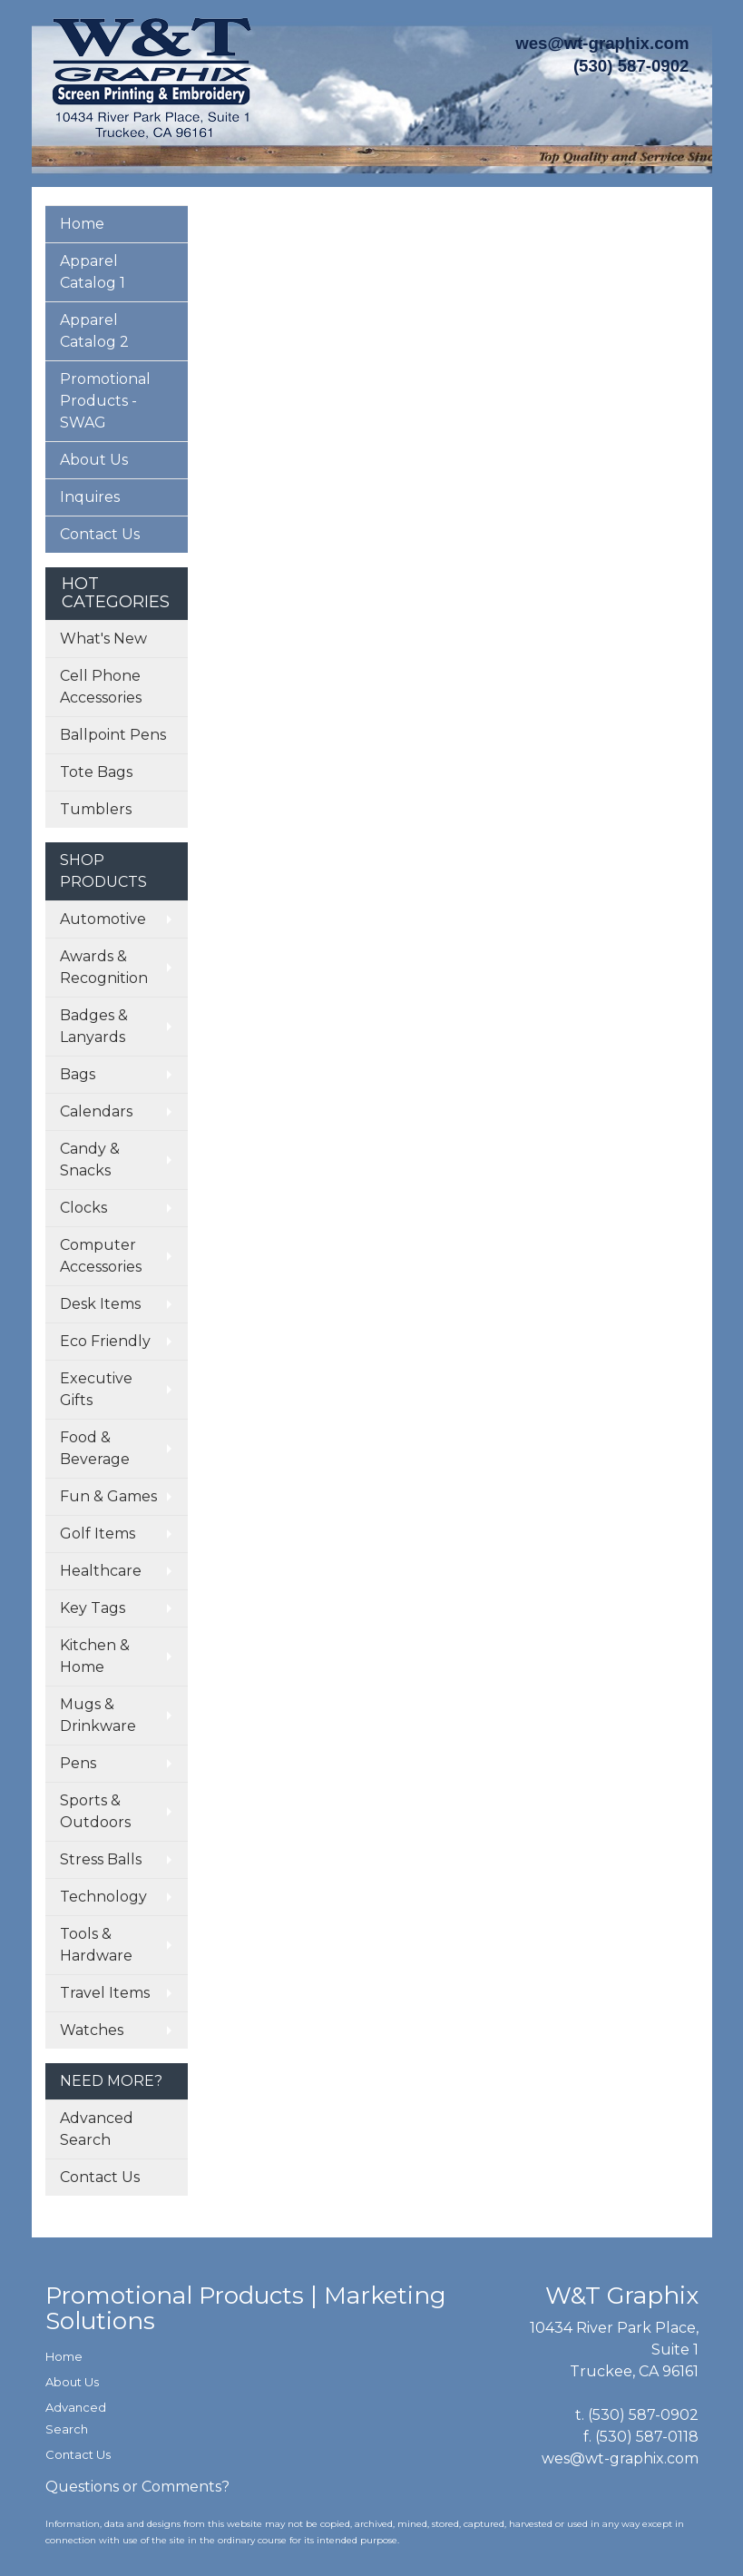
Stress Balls (101, 1859)
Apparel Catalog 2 (94, 330)
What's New (103, 638)
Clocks (83, 1207)
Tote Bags (96, 772)
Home (82, 223)
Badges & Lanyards (94, 1026)
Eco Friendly (105, 1341)
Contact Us (100, 534)
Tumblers (96, 809)
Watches (91, 2030)
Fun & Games (108, 1496)
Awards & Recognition (104, 967)
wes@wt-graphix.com (602, 43)
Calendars (96, 1111)
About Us (94, 459)
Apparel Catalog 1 (92, 271)
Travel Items (105, 1992)
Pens (78, 1763)
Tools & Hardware (96, 1944)
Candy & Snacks (90, 1159)
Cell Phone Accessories (101, 686)
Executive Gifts (96, 1389)
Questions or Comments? (137, 2486)
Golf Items (97, 1533)
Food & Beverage (95, 1448)
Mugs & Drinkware (98, 1715)
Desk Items (100, 1304)
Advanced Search (96, 2128)
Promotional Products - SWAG (105, 400)
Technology (103, 1896)
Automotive (103, 919)
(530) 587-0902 (643, 2415)
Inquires (90, 497)
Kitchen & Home (95, 1656)
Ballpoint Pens (113, 734)
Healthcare (101, 1570)
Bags (77, 1074)
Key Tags (92, 1608)
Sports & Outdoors (95, 1811)
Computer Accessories (101, 1255)
